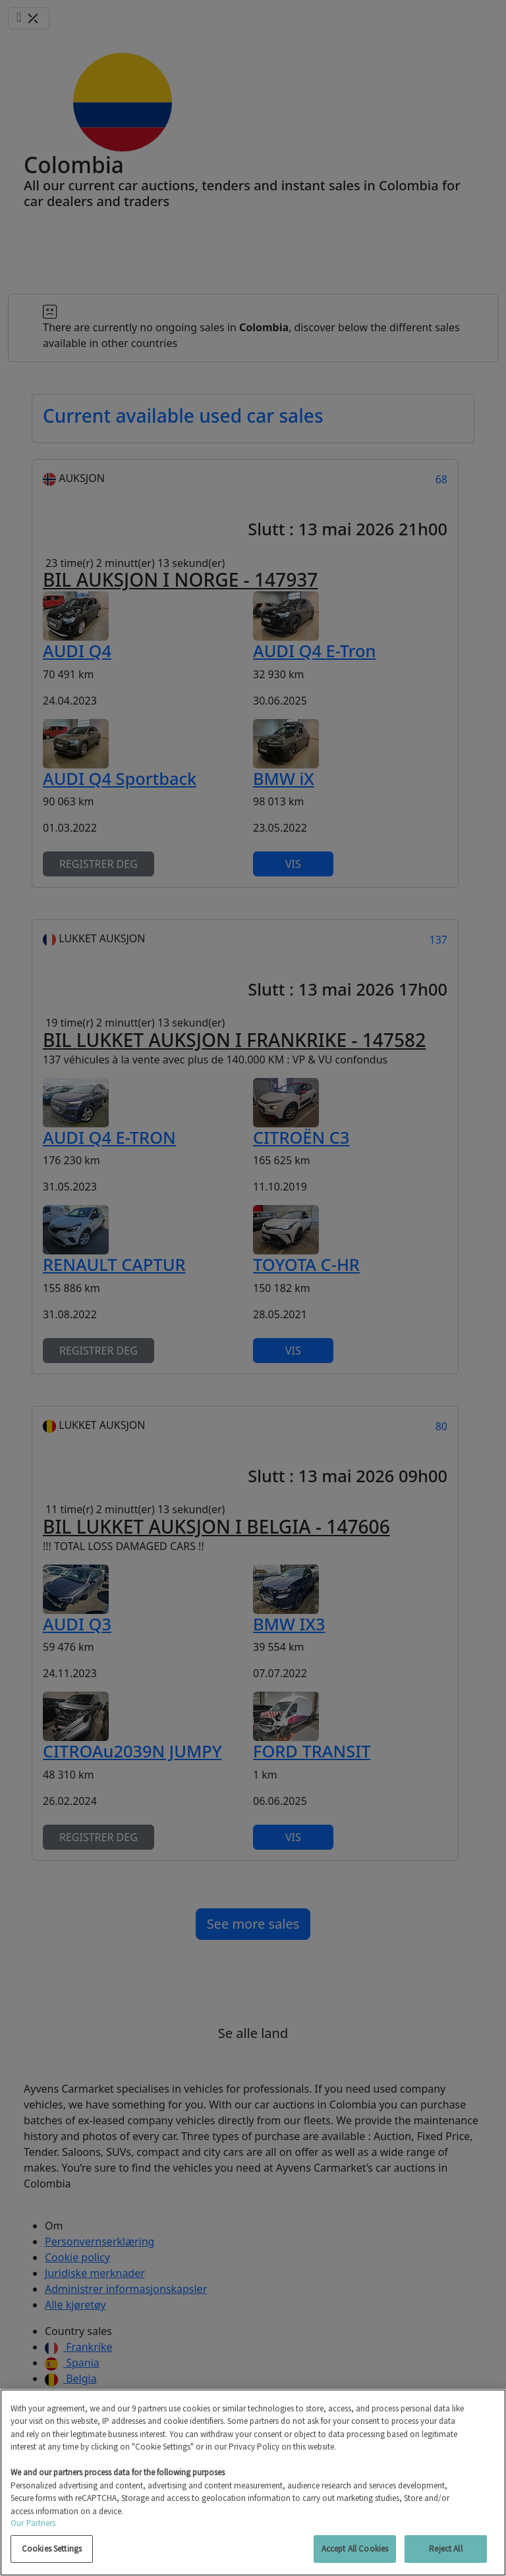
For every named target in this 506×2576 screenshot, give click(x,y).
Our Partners (33, 2523)
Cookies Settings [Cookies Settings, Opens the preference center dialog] (52, 2548)
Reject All (445, 2548)
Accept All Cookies (355, 2548)
